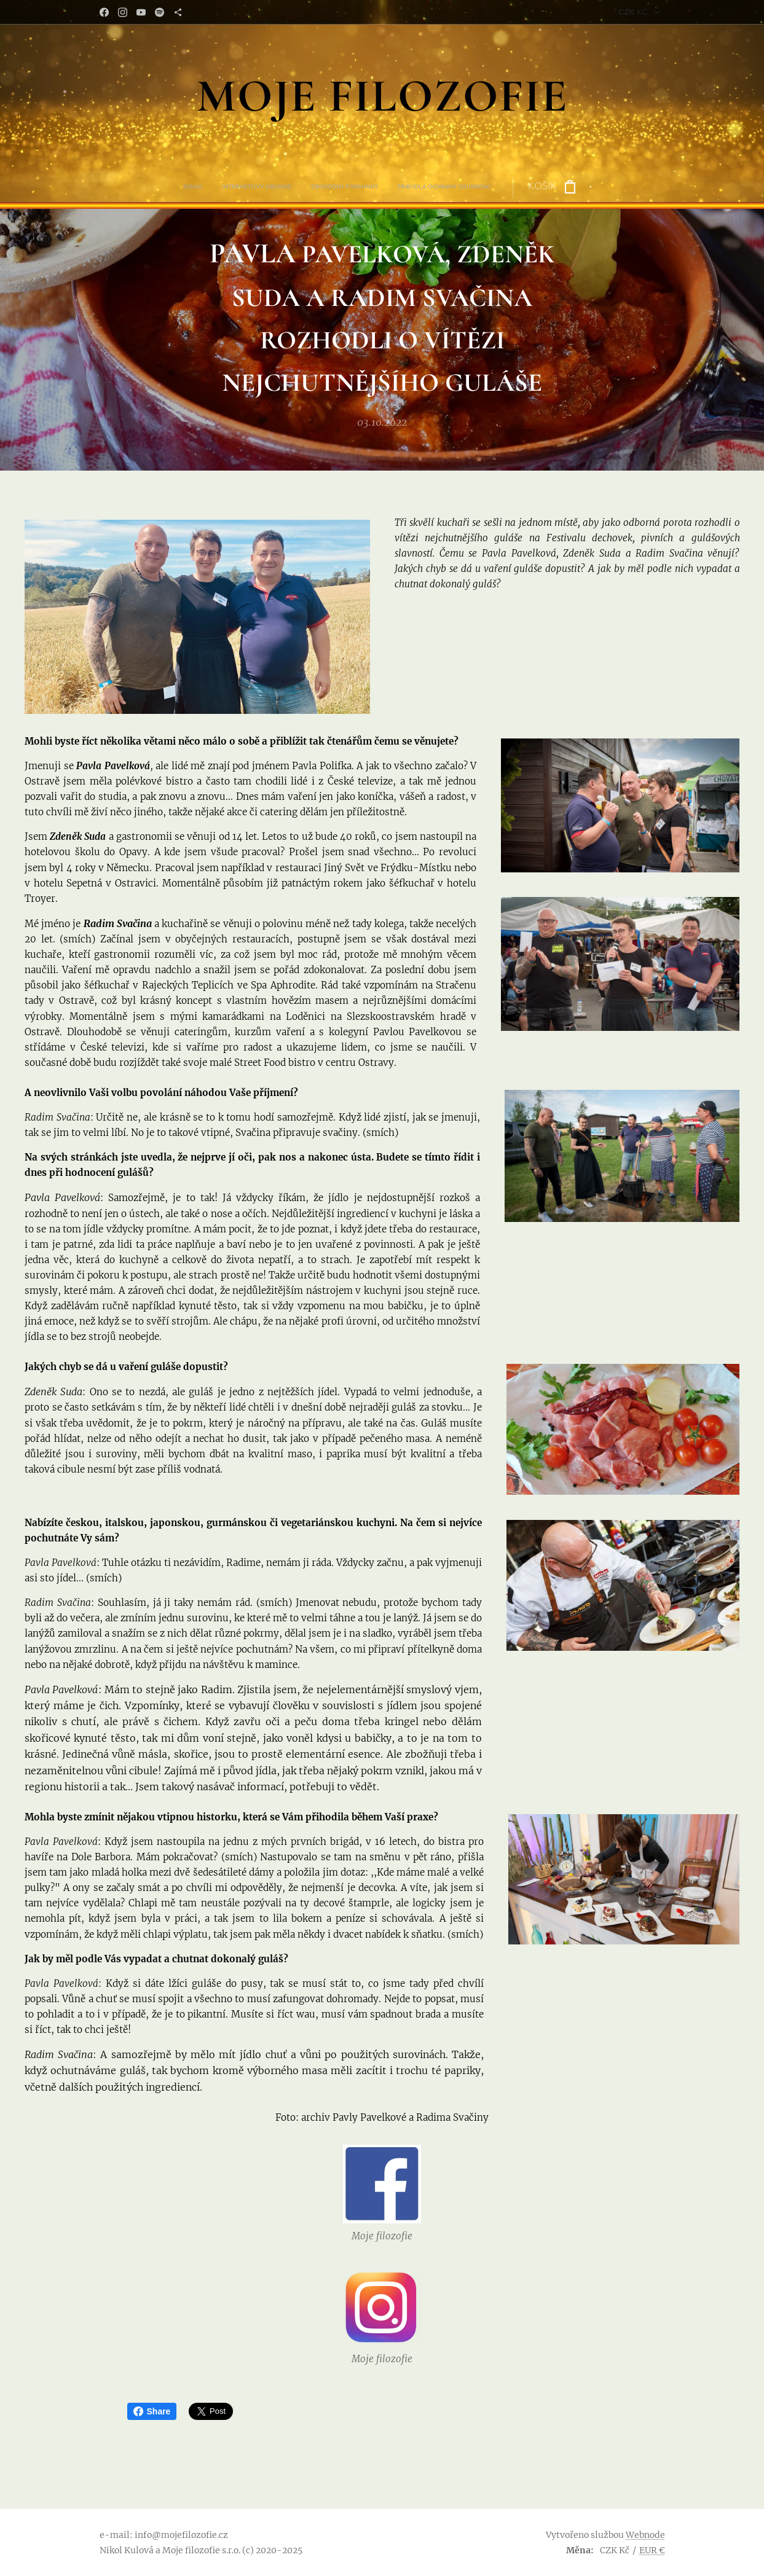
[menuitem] (312, 187)
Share (152, 2411)
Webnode (645, 2534)
